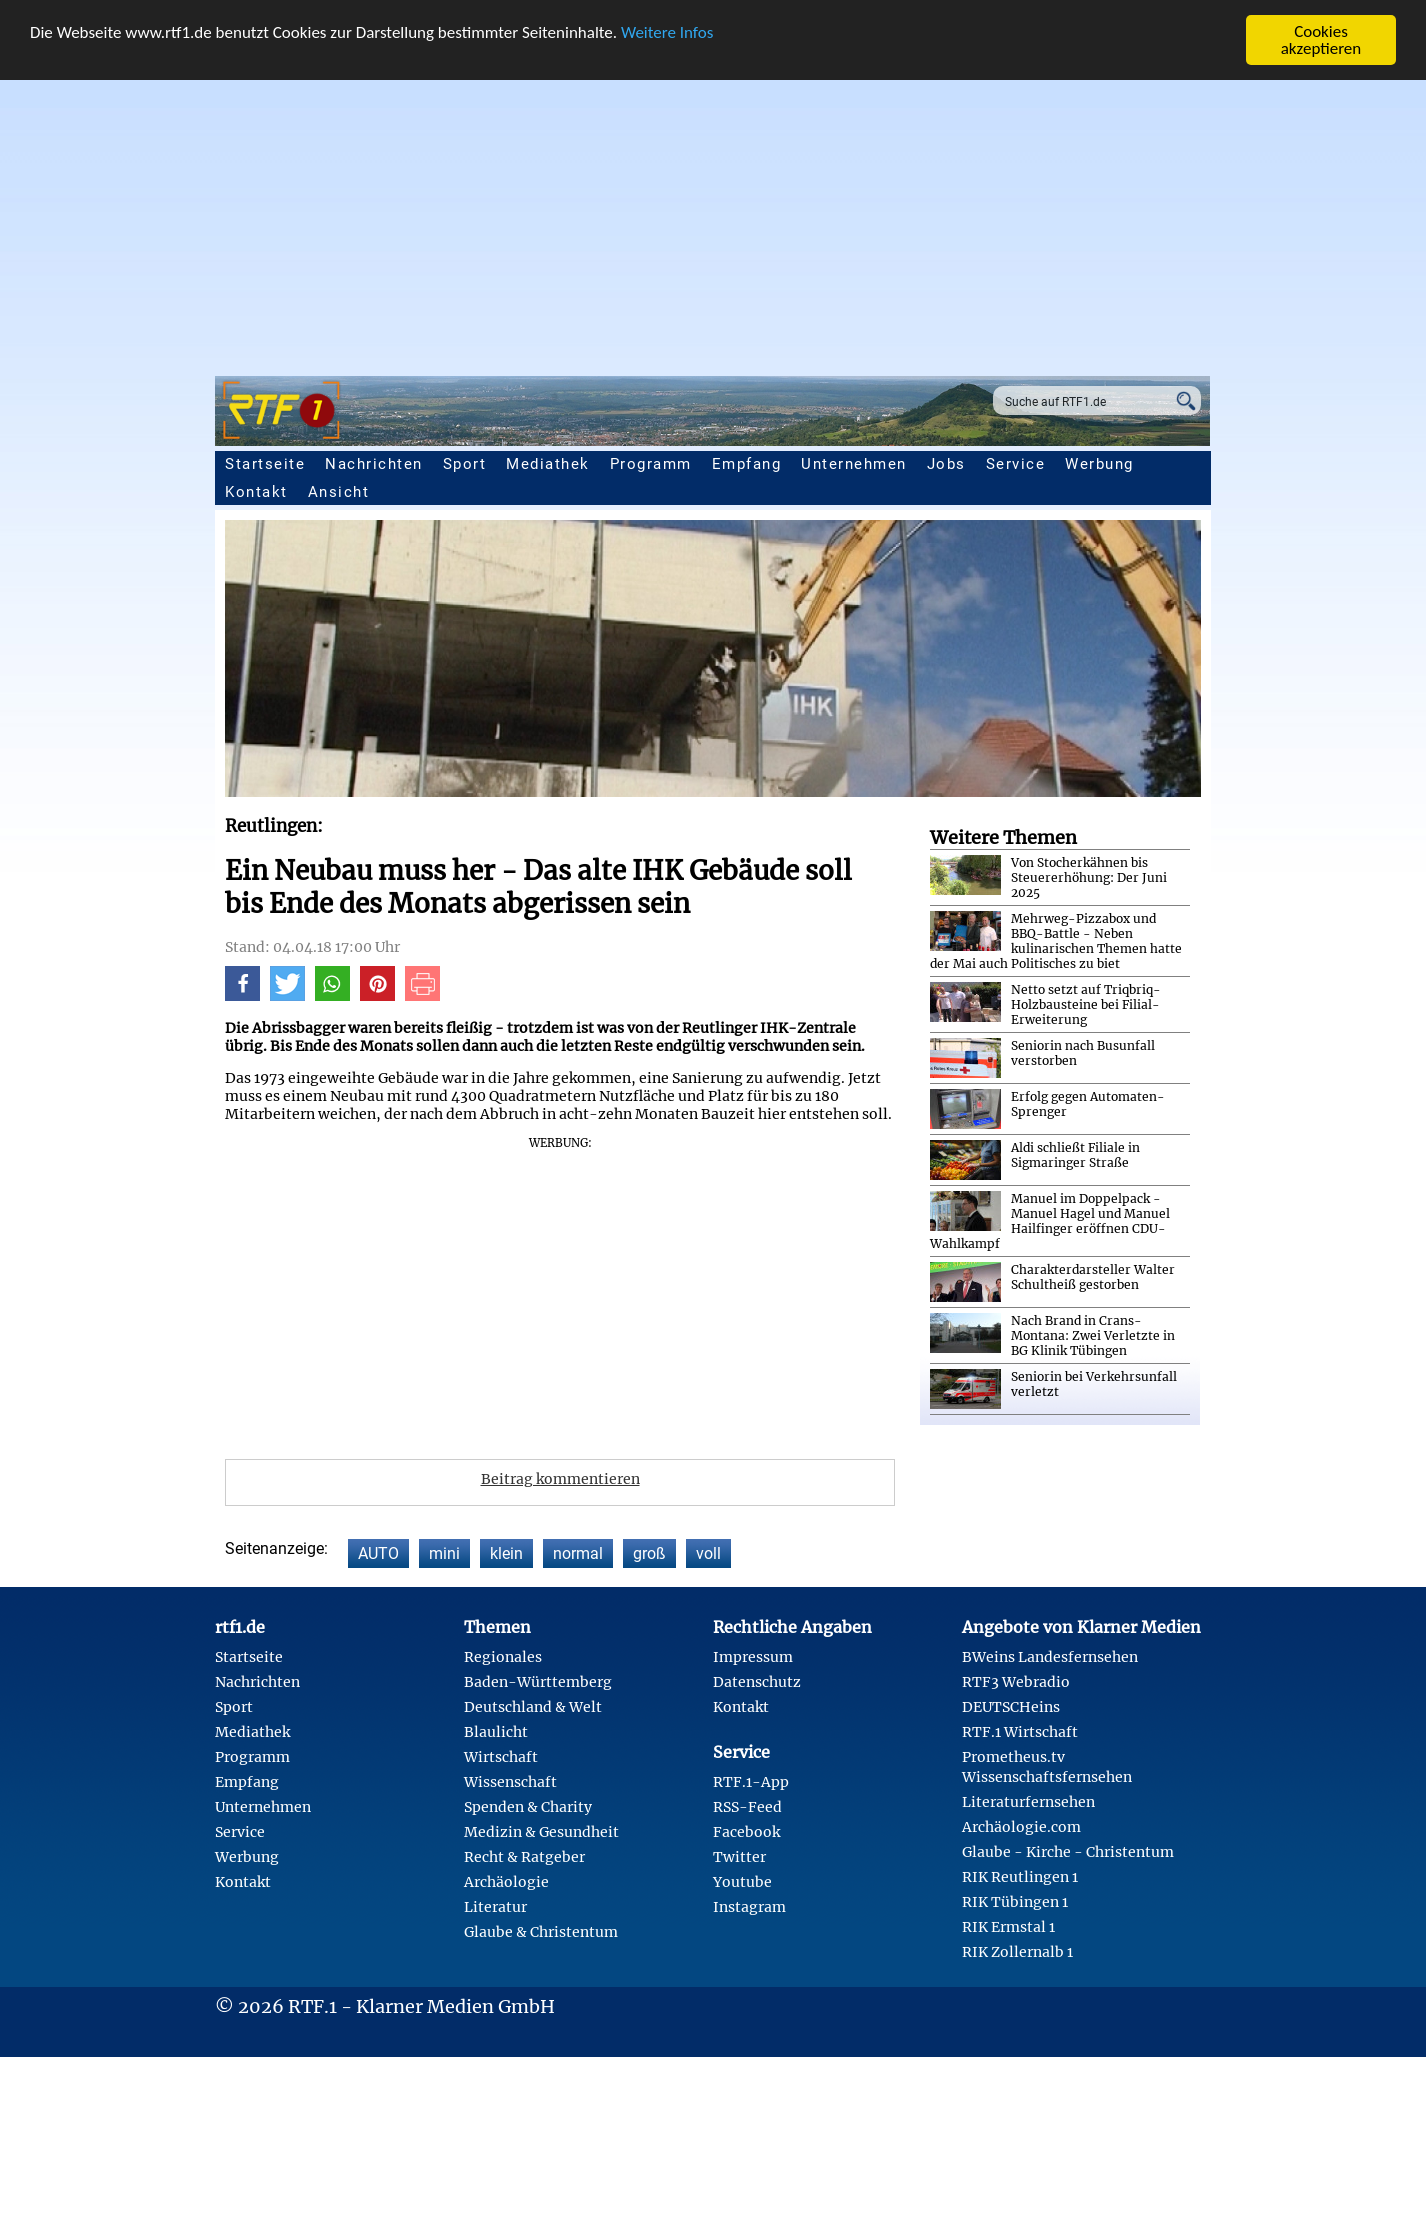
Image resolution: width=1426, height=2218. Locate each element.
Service (1016, 464)
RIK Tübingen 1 (1015, 1902)
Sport (465, 464)
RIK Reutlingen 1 (1020, 1877)
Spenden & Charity (528, 1807)
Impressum (753, 1657)
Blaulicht (496, 1732)
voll (708, 1553)
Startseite (265, 464)
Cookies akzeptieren (1321, 40)
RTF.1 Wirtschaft (1020, 1732)
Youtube (742, 1882)
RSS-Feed (747, 1807)
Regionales (503, 1657)
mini (444, 1553)
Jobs (946, 464)
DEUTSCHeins (1011, 1707)
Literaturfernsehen (1028, 1802)
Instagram (749, 1907)
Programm (651, 464)
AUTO (378, 1553)
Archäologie (506, 1882)
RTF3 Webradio (1016, 1682)
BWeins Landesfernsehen (1050, 1657)
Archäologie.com (1021, 1827)
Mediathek (548, 464)
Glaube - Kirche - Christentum (1068, 1852)
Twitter (739, 1857)
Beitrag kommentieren (560, 1479)
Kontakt (256, 492)
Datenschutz (757, 1682)
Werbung (1099, 464)
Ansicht (339, 492)
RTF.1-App (751, 1782)
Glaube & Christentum (541, 1932)
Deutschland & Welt (533, 1707)
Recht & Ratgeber (524, 1857)
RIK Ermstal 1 (1008, 1927)
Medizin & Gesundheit (541, 1832)
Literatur (495, 1907)
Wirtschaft (501, 1757)
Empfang (747, 464)
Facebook (746, 1832)
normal (578, 1553)
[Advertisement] (713, 216)
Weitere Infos (667, 32)
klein (506, 1553)
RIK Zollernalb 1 (1017, 1952)
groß (649, 1553)
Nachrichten (374, 464)
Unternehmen (854, 464)
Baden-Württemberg (538, 1682)
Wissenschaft (510, 1782)
